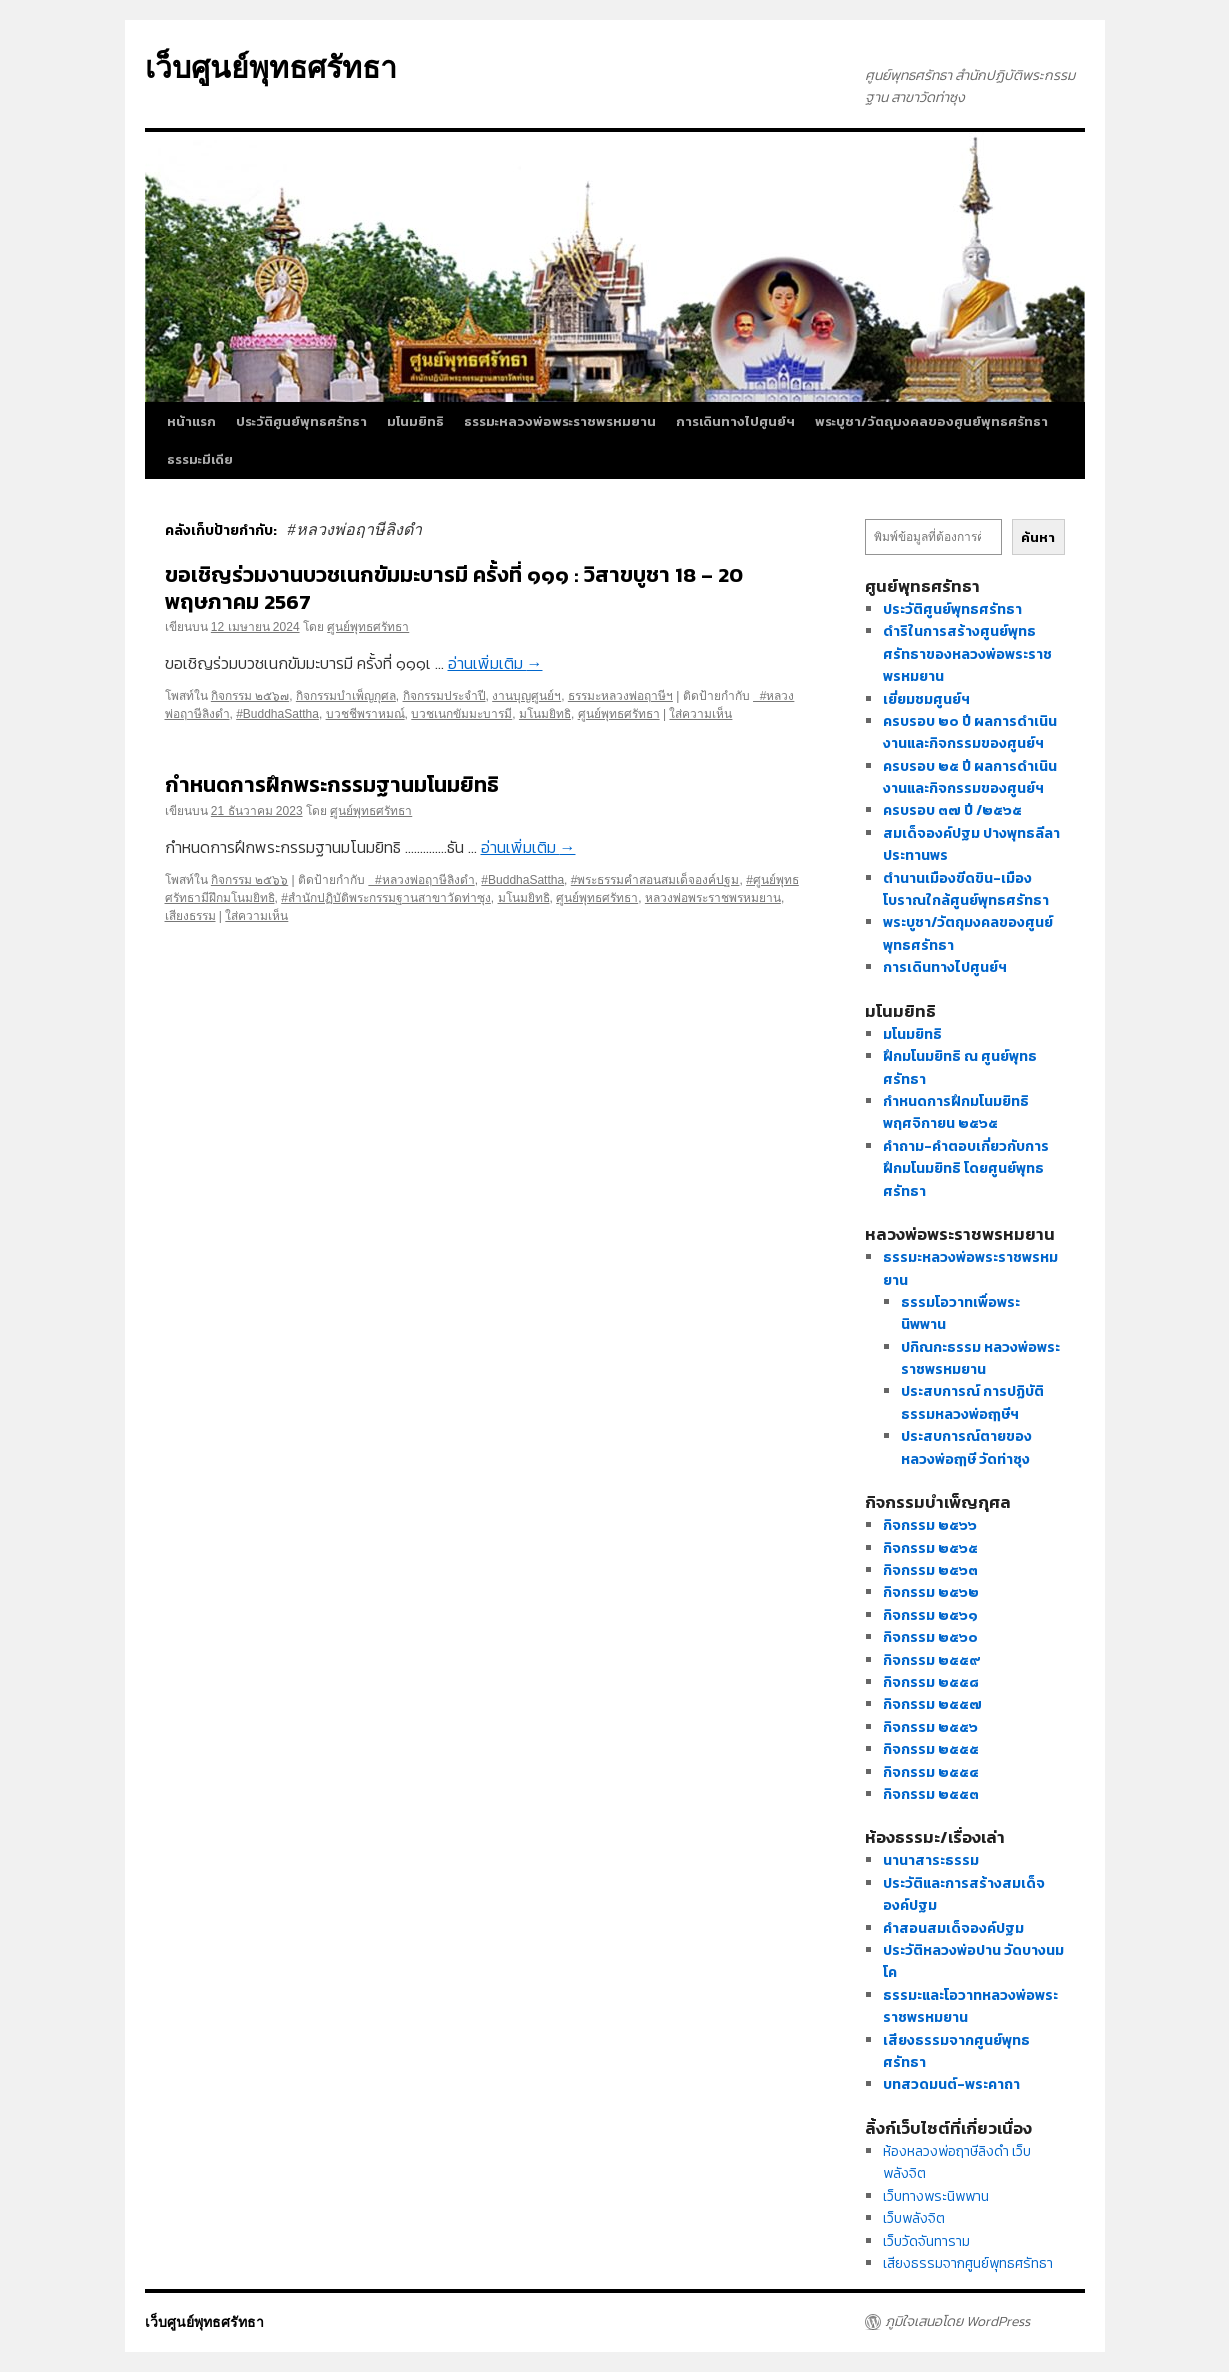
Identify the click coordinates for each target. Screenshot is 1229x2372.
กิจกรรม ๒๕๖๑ (930, 1615)
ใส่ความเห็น (700, 714)
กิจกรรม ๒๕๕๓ (931, 1794)
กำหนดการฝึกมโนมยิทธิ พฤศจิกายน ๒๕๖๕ (956, 1112)
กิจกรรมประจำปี (444, 696)
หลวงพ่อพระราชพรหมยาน (713, 898)
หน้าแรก (191, 421)
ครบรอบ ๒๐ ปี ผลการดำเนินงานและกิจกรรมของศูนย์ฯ (970, 732)
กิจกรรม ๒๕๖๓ (930, 1570)
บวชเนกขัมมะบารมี (461, 714)
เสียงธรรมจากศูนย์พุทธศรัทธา (968, 2263)
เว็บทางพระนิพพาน (936, 2196)
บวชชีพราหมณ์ (365, 714)
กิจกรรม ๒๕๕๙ (932, 1660)
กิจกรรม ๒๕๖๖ (249, 880)
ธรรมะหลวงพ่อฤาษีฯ (620, 696)
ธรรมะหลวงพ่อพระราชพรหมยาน (560, 421)
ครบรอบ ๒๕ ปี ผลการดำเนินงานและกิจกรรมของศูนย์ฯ (970, 777)
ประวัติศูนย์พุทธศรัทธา (301, 421)
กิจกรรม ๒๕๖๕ (930, 1548)
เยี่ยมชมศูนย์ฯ (926, 699)
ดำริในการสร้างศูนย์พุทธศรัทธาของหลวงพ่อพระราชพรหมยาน (967, 654)
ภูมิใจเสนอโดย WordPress (957, 2322)
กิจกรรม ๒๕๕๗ (932, 1704)
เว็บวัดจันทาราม (926, 2241)
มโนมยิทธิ (415, 421)
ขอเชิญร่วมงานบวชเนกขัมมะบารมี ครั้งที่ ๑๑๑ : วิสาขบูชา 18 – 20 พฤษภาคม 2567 (454, 588)
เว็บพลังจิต (914, 2218)
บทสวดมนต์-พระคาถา (951, 2084)
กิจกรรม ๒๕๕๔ (931, 1772)
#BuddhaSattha (277, 714)
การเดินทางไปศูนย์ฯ (735, 421)
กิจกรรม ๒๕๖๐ (930, 1637)
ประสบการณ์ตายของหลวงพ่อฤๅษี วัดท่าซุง (966, 1447)
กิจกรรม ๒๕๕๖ (930, 1727)
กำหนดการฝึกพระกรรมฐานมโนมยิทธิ (332, 784)
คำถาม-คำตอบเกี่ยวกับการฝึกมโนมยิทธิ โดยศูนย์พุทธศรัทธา (966, 1169)
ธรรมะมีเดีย (200, 459)
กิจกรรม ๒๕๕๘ (931, 1682)
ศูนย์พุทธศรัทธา (368, 627)
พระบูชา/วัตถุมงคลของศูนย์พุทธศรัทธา (931, 421)
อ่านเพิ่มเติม (495, 663)
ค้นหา (1038, 537)
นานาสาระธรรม (931, 1860)
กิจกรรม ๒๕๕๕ (931, 1749)
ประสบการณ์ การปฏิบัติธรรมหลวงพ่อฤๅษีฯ (972, 1402)
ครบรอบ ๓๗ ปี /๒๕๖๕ (952, 810)
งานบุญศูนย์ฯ (526, 696)
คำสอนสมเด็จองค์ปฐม (953, 1928)
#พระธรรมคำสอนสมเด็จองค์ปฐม (655, 880)
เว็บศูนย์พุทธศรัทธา (271, 67)
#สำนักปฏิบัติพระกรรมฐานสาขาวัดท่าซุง (386, 898)
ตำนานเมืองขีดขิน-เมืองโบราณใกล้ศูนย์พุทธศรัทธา (966, 889)
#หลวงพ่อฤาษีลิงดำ (421, 880)
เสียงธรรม (190, 916)
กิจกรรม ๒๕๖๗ (250, 696)
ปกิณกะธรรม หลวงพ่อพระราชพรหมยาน (980, 1358)
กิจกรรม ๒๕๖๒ (931, 1592)
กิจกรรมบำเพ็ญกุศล (346, 696)
